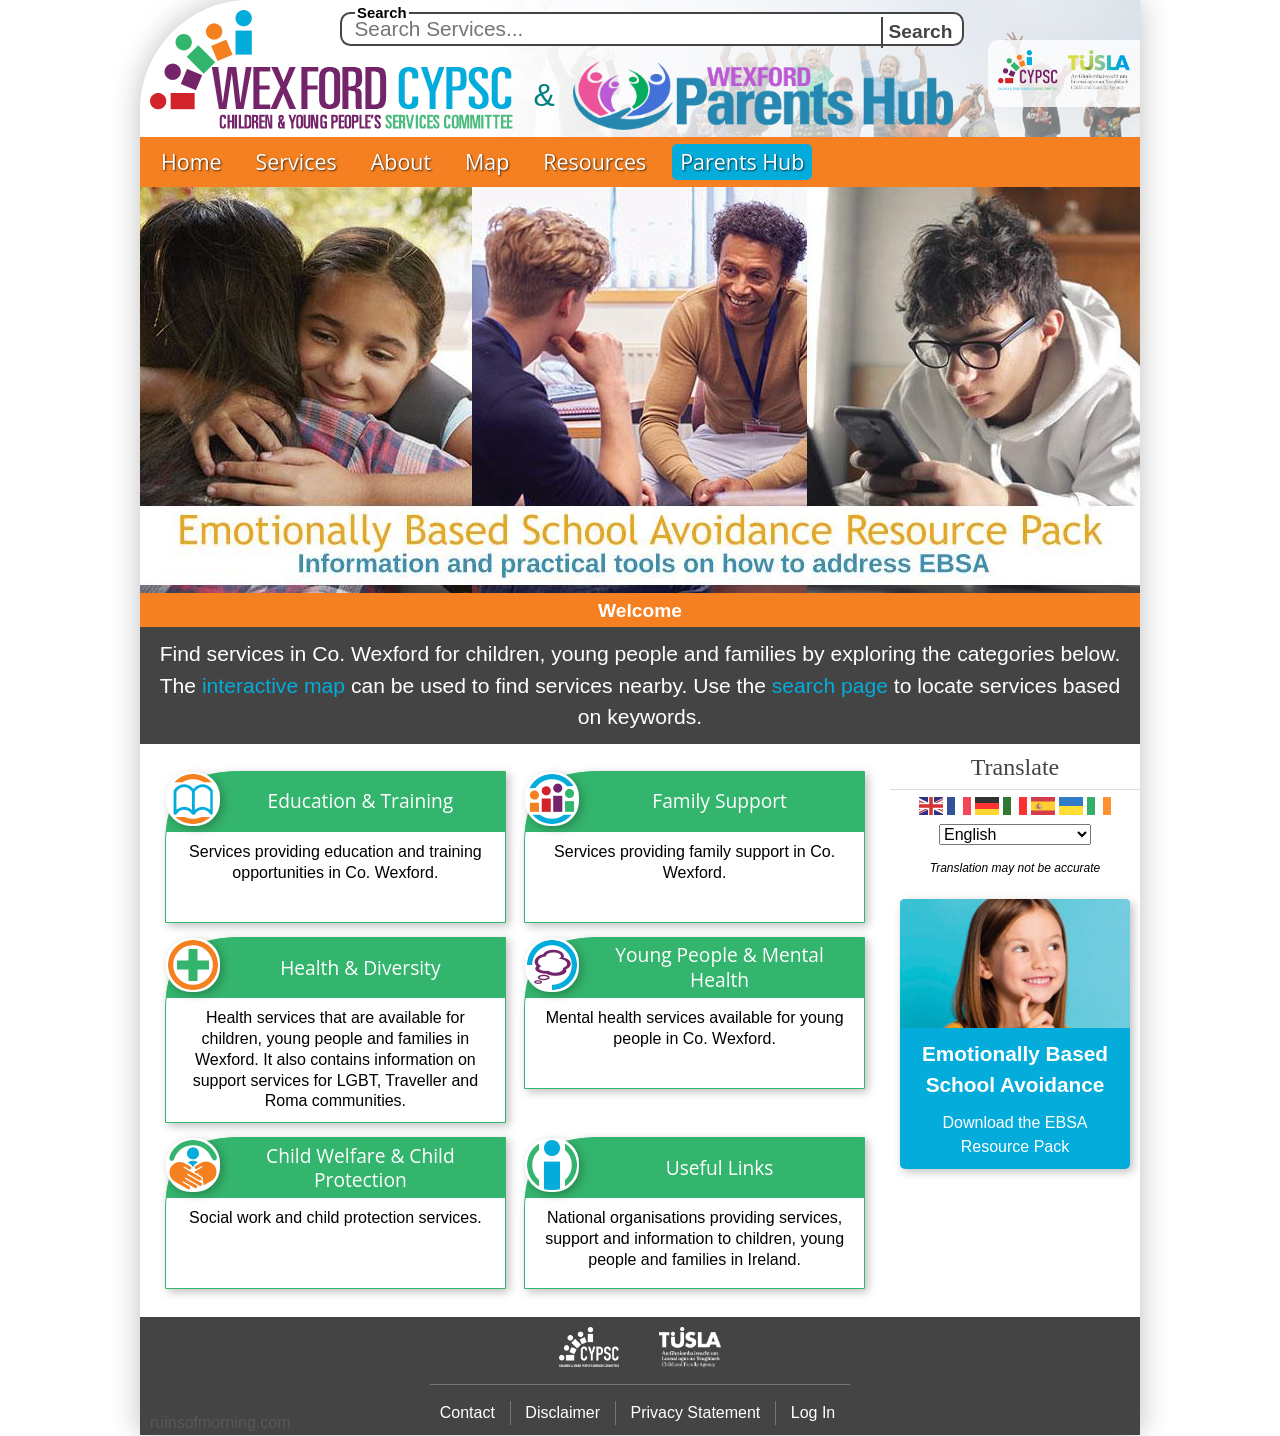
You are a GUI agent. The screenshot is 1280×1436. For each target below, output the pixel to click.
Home (191, 161)
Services (296, 161)
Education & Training (361, 800)
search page (830, 685)
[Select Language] (1015, 834)
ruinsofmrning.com (220, 1422)
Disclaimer (562, 1412)
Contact (467, 1412)
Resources (594, 161)
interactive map (273, 685)
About (401, 161)
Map (487, 161)
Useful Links (720, 1167)
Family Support (719, 800)
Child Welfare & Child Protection (360, 1168)
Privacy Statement (695, 1412)
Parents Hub (742, 161)
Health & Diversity (360, 967)
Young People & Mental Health (719, 967)
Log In (813, 1412)
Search (382, 13)
